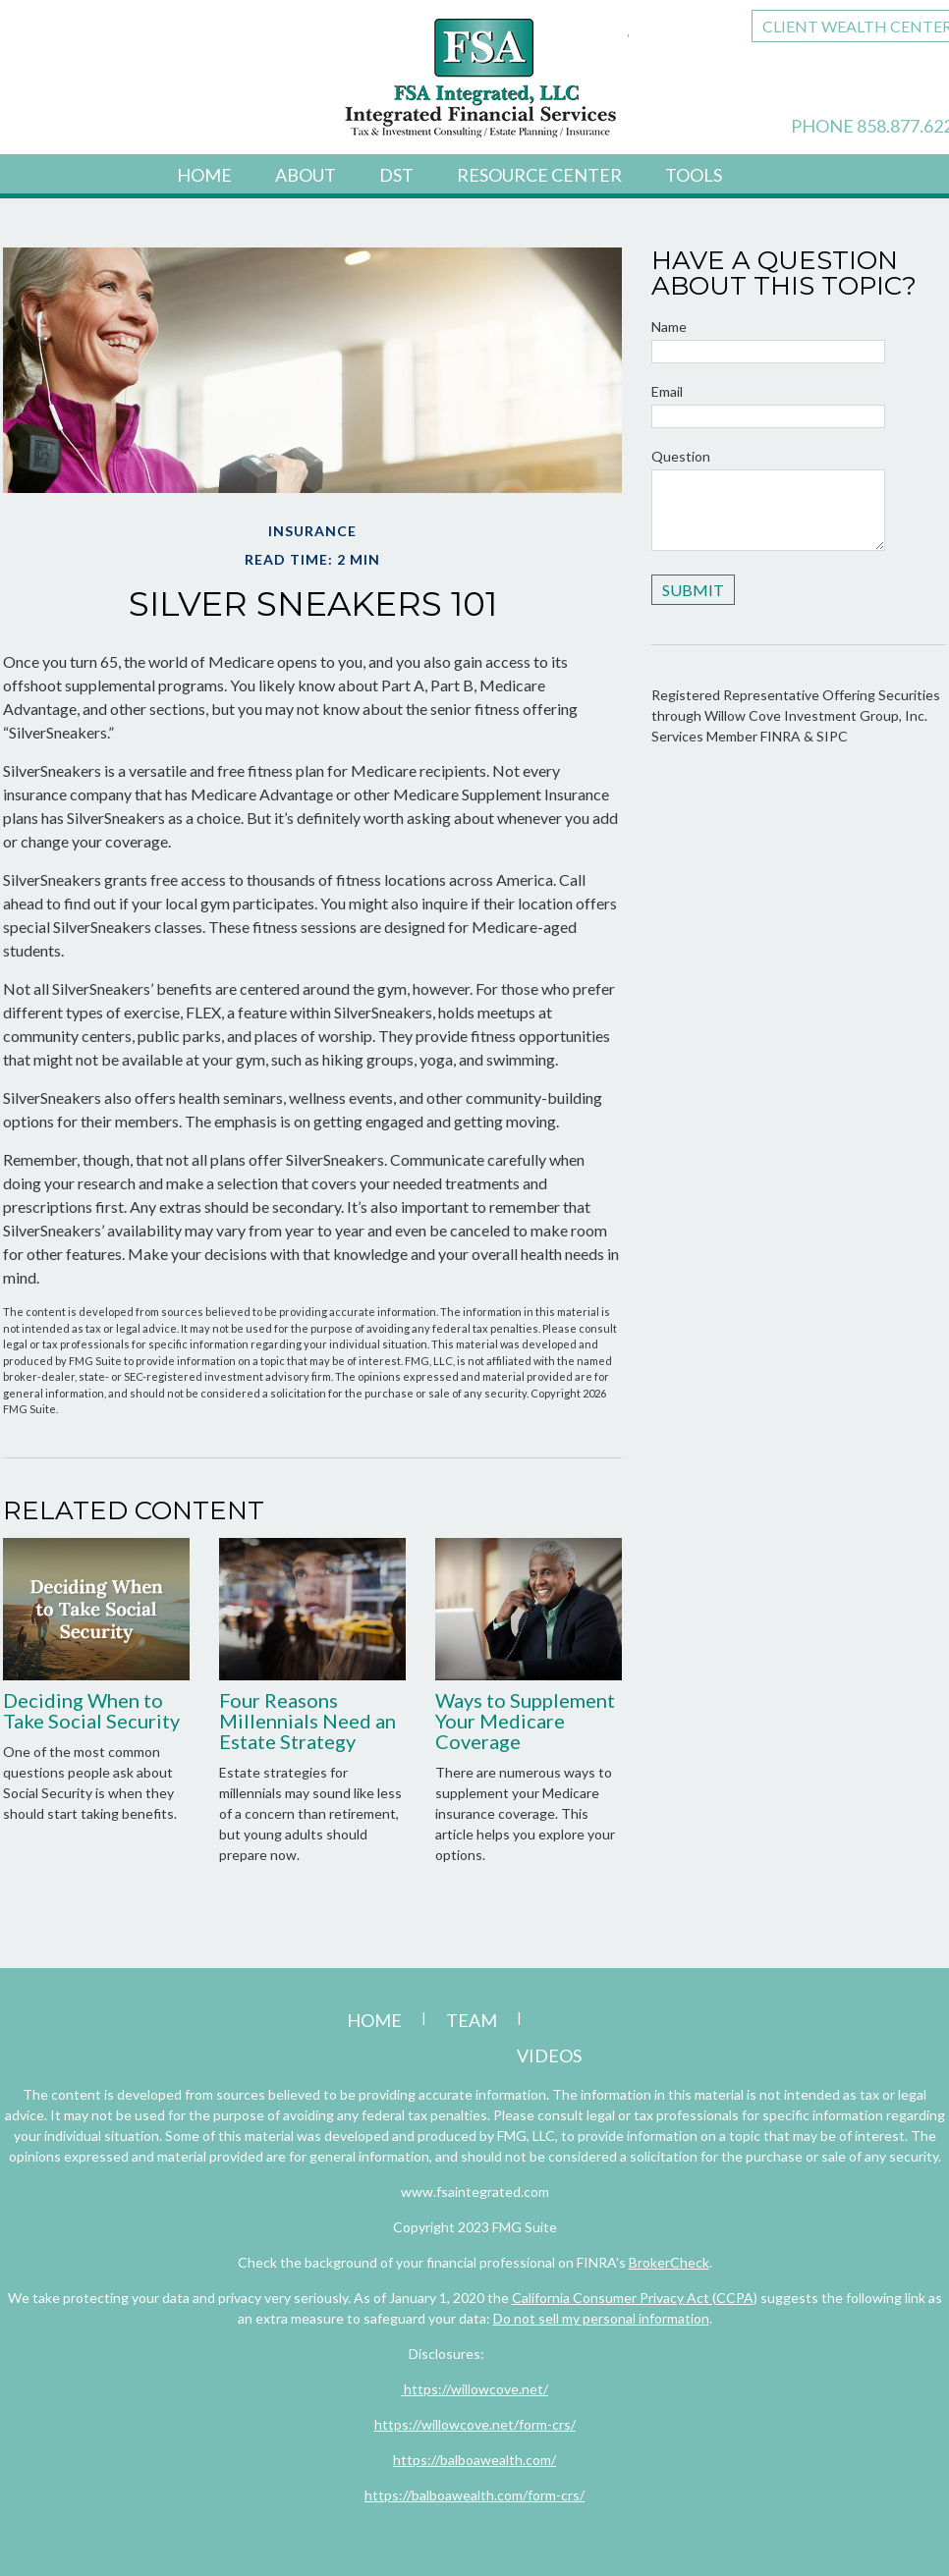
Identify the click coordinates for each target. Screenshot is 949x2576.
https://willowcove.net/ (474, 2389)
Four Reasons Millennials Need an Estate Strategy (307, 1720)
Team (471, 2020)
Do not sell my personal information (601, 2318)
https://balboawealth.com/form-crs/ (474, 2495)
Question (680, 456)
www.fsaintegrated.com (475, 2191)
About (305, 175)
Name (669, 326)
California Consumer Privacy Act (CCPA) (634, 2297)
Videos (549, 2055)
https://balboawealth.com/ (474, 2459)
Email (667, 391)
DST (396, 175)
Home (204, 175)
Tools (693, 175)
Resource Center (539, 175)
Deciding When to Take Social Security (91, 1710)
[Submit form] (693, 590)
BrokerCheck (669, 2262)
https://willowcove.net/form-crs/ (475, 2424)
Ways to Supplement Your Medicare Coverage (525, 1720)
